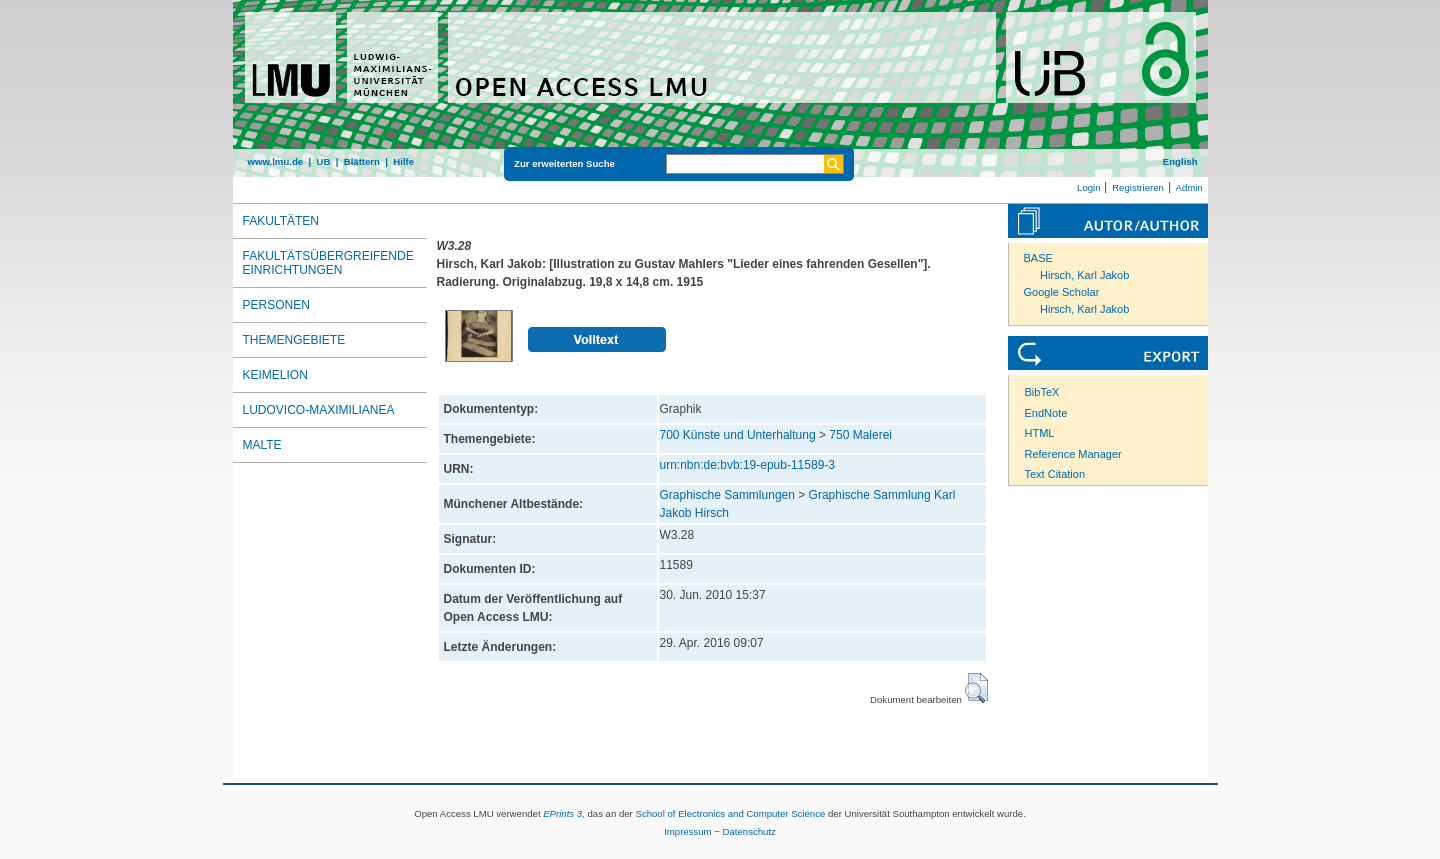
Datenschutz (749, 831)
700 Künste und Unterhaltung (738, 435)
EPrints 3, (564, 813)
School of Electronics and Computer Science (730, 813)
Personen (276, 305)
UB (323, 161)
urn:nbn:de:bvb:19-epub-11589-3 (747, 465)
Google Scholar (1062, 292)
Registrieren (1138, 187)
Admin (1189, 187)
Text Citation (1055, 474)
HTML (1040, 433)
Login (1088, 187)
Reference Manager (1073, 454)
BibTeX (1042, 392)
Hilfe (403, 161)
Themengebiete (294, 340)
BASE (1038, 258)
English (1180, 161)
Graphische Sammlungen (727, 495)
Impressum (687, 831)
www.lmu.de (276, 161)
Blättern (362, 161)
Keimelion (275, 375)
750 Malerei (860, 435)
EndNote (1046, 413)
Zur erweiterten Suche (564, 163)
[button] (976, 688)
